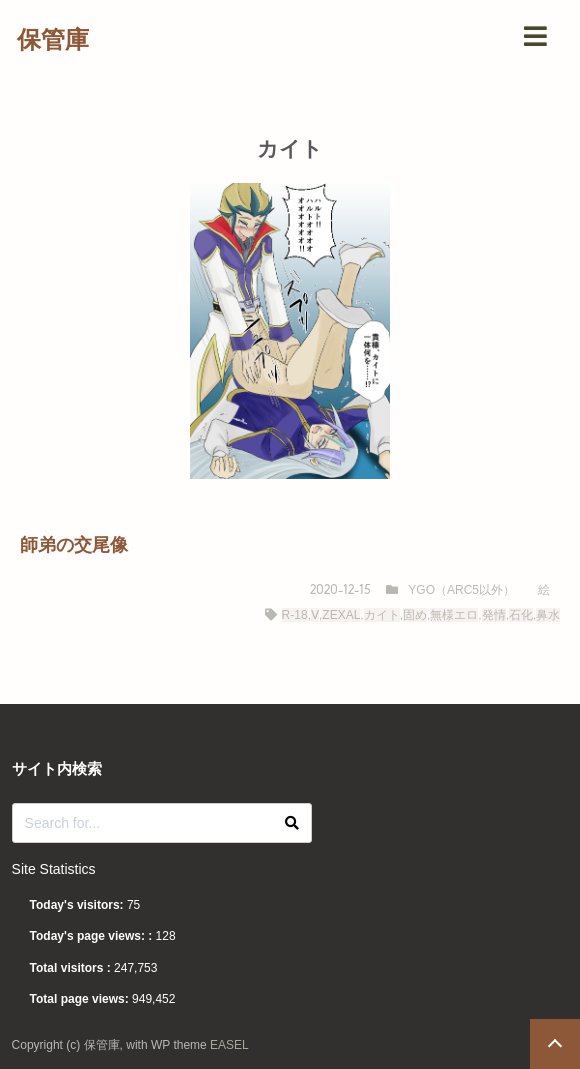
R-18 (295, 615)
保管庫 (53, 39)
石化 (521, 615)
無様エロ (454, 615)
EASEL (229, 1045)
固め (415, 615)
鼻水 (548, 615)
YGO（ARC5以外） (461, 590)
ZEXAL (341, 615)
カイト (382, 615)
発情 (494, 615)
